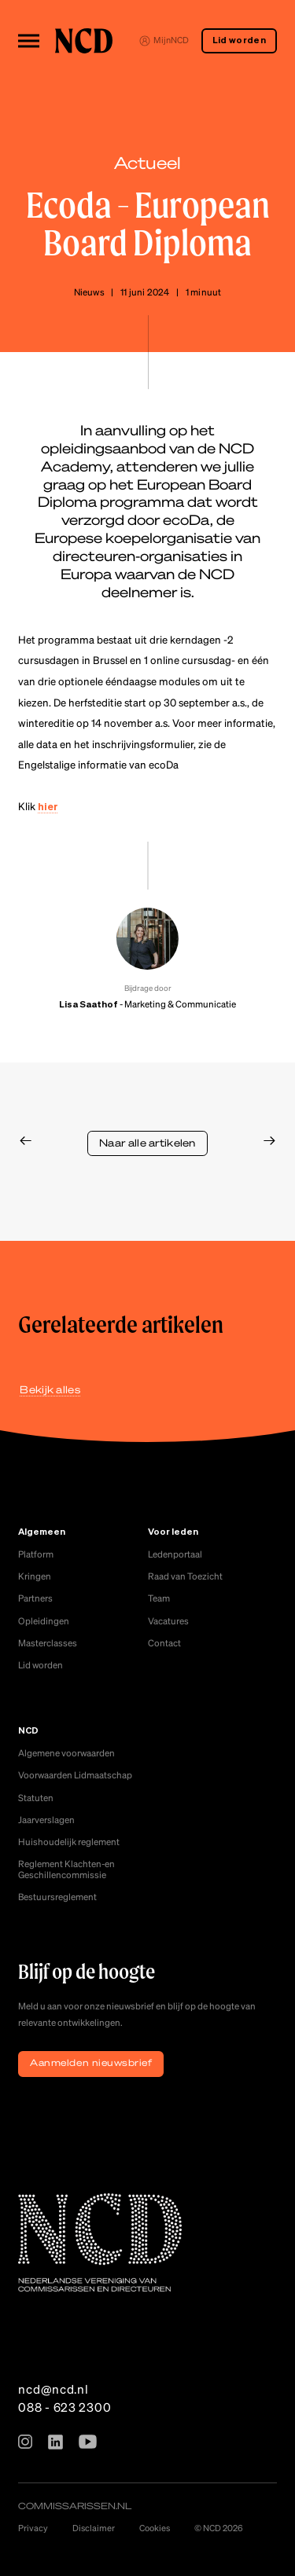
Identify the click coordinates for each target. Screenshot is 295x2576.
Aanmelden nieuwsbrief (91, 2062)
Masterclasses (47, 1643)
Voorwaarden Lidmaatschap (75, 1775)
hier (48, 807)
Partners (35, 1598)
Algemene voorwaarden (66, 1753)
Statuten (35, 1798)
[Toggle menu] (28, 40)
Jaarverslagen (46, 1820)
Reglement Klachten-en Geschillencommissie (66, 1869)
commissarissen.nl (74, 2506)
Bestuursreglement (57, 1897)
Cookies (154, 2528)
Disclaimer (93, 2528)
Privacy (33, 2528)
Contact (164, 1643)
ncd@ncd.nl (53, 2389)
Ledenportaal (175, 1554)
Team (159, 1598)
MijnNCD (163, 40)
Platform (35, 1554)
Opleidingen (43, 1621)
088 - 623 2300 (64, 2407)
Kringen (34, 1576)
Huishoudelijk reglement (69, 1842)
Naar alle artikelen (147, 1142)
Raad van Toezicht (185, 1576)
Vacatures (168, 1621)
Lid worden (239, 41)
